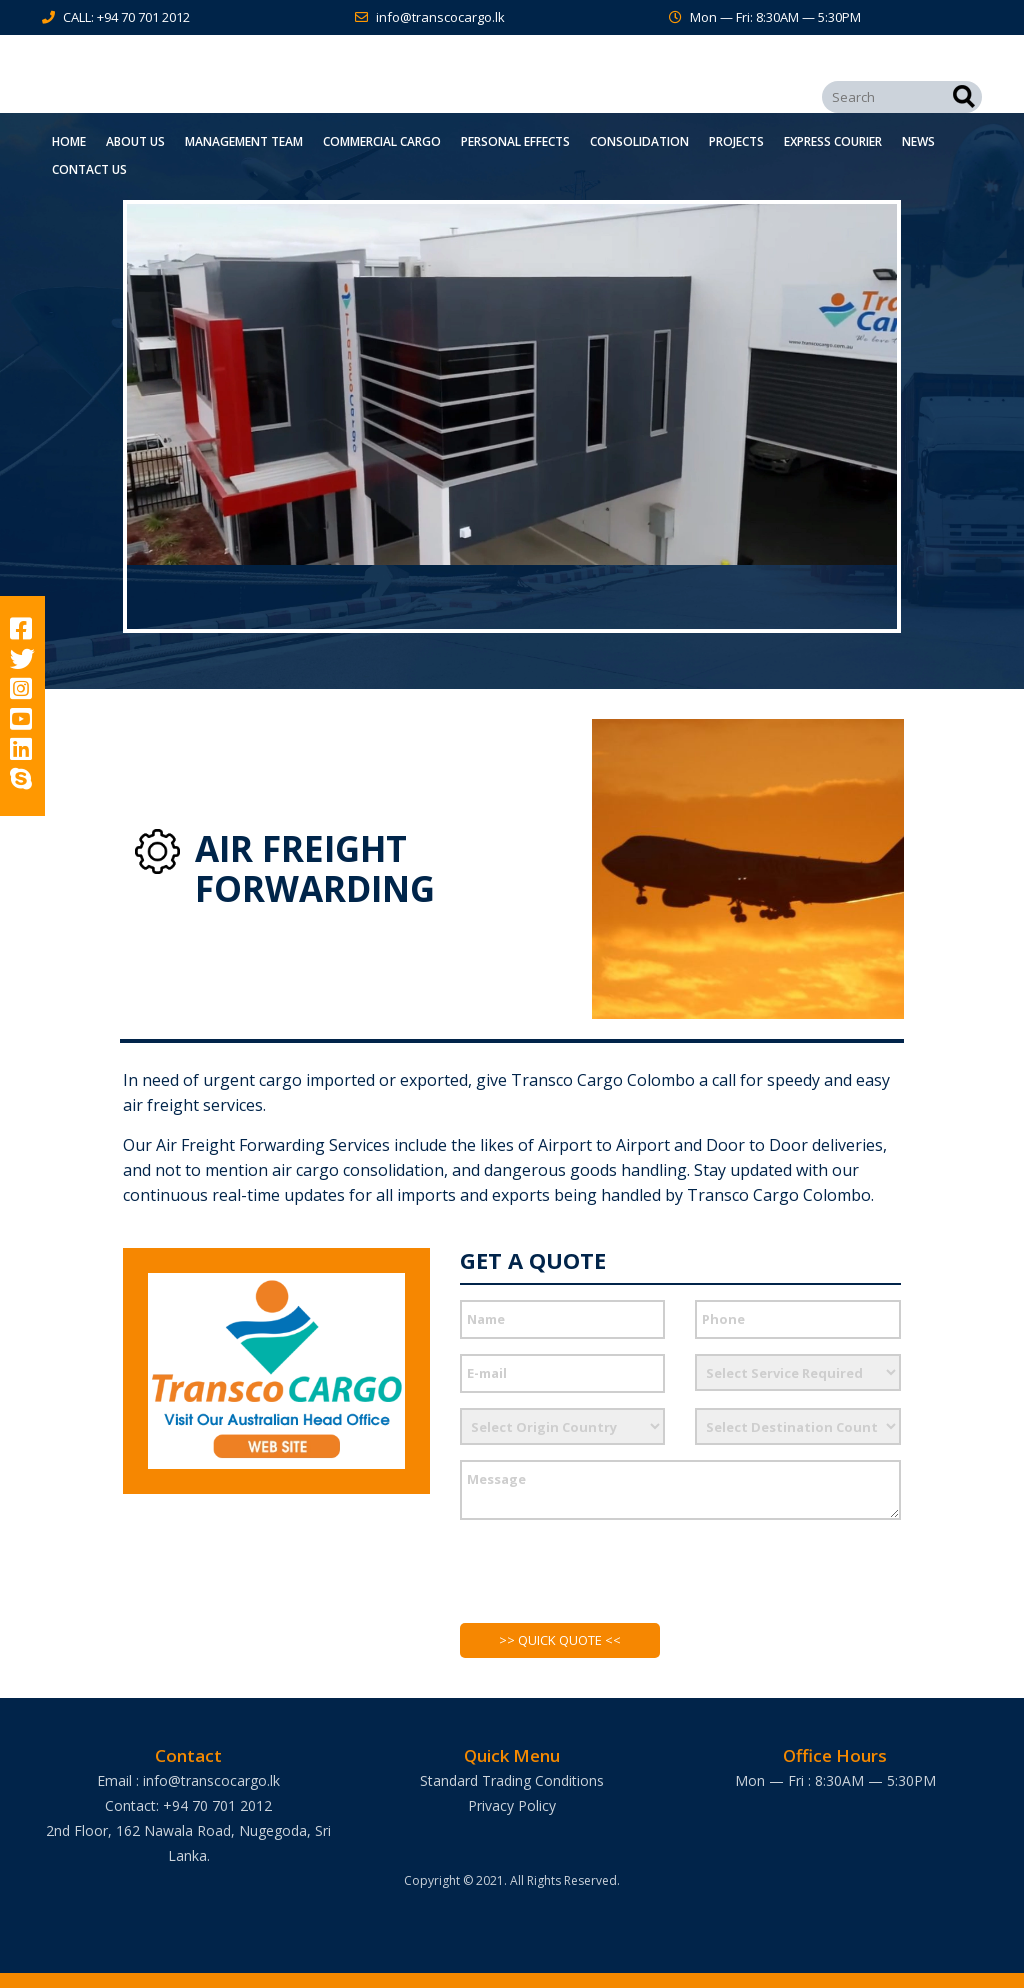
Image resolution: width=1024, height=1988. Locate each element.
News (918, 141)
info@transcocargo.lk (440, 17)
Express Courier (833, 141)
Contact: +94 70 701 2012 (188, 1805)
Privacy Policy (512, 1805)
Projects (736, 141)
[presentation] (612, 1582)
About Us (135, 141)
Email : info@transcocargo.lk (188, 1780)
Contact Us (89, 169)
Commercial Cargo (382, 141)
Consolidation (639, 141)
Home (69, 141)
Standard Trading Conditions (512, 1780)
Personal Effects (515, 141)
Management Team (244, 141)
